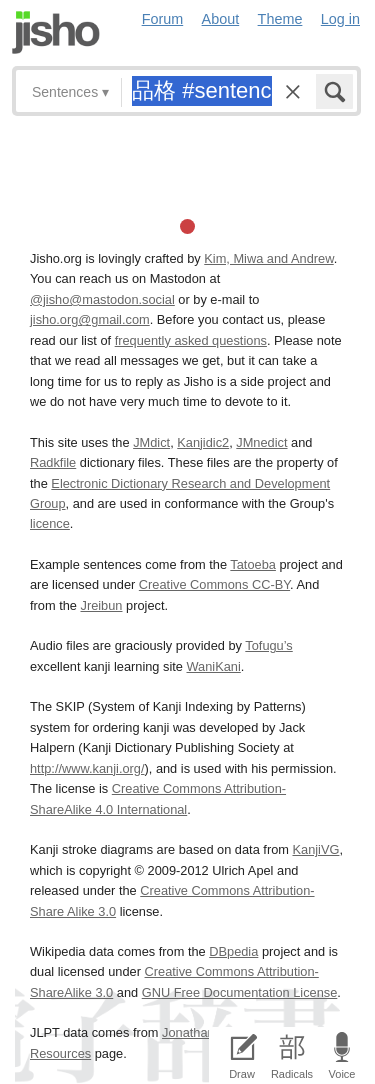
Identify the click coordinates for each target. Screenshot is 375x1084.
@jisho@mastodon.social (102, 299)
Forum (163, 19)
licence (50, 523)
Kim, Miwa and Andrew (268, 258)
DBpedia (233, 951)
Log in (340, 19)
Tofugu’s (268, 645)
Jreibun (102, 605)
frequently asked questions (191, 340)
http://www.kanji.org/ (87, 768)
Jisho (56, 32)
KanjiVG (315, 849)
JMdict (151, 442)
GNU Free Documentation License (240, 992)
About (221, 19)
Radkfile (53, 462)
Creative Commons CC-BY (214, 584)
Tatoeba (253, 564)
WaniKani (214, 666)
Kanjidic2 (203, 442)
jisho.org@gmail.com (90, 319)
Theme (280, 19)
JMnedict (261, 442)
